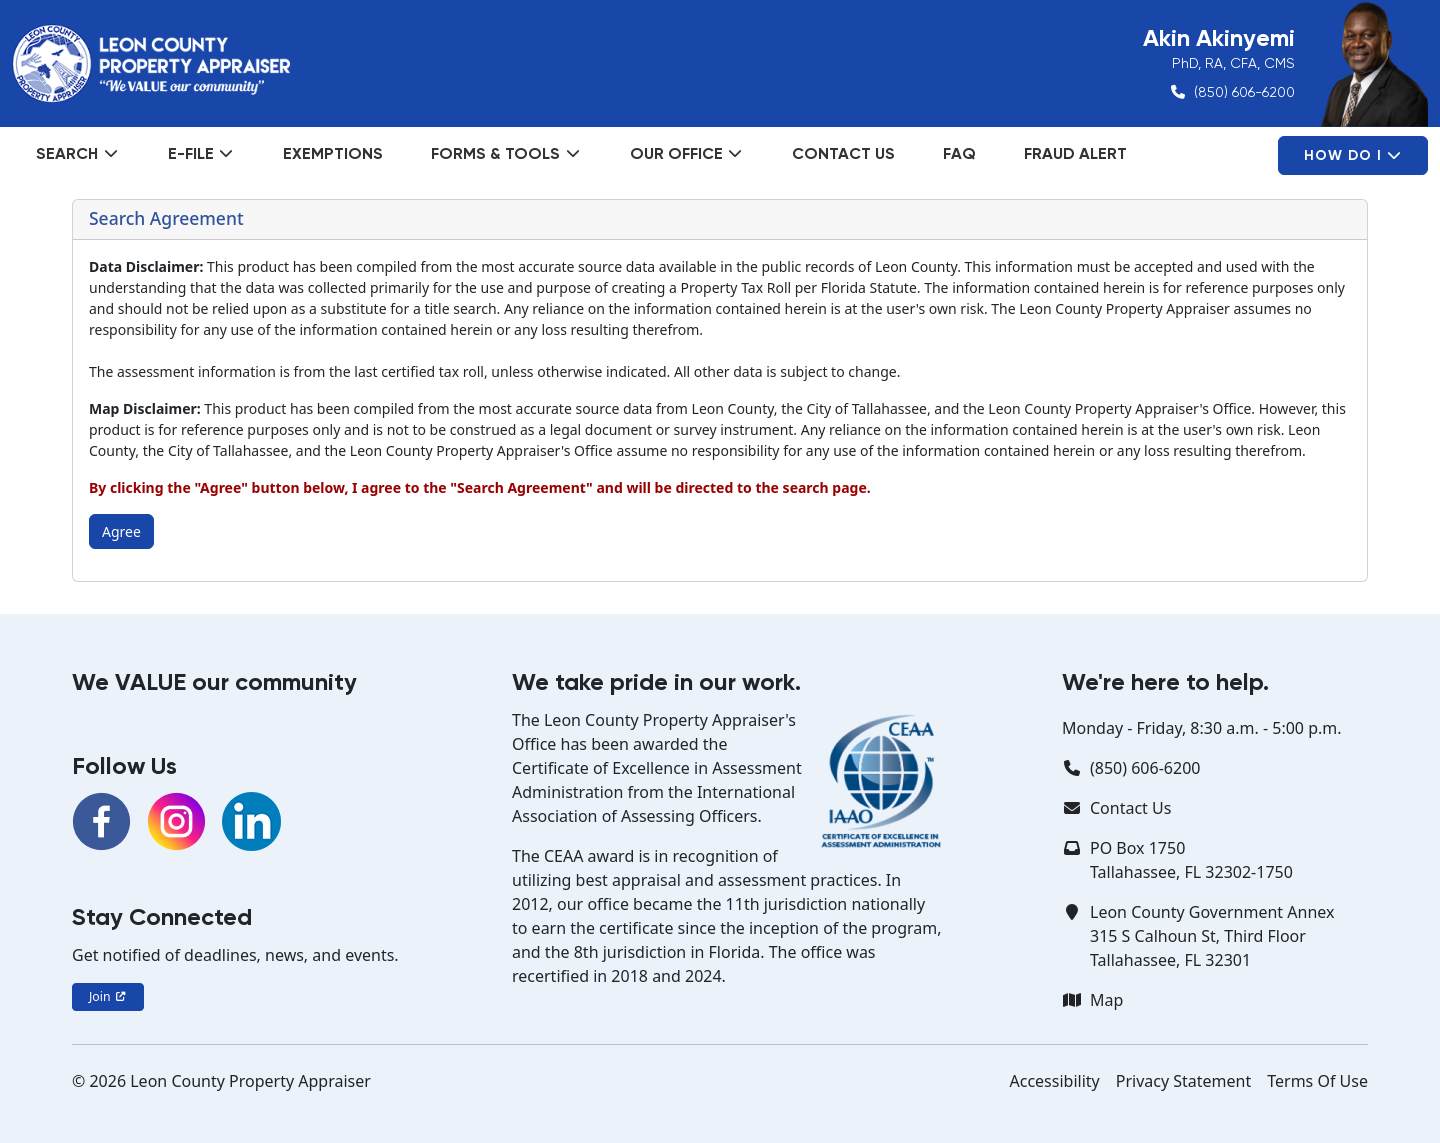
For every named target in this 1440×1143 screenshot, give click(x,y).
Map (1106, 1000)
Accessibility (1055, 1081)
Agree (121, 531)
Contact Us (843, 153)
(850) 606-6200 (1244, 92)
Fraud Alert (1075, 153)
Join (108, 996)
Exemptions (333, 153)
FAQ (959, 153)
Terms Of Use (1317, 1081)
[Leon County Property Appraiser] (151, 64)
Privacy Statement (1184, 1081)
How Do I (1353, 155)
